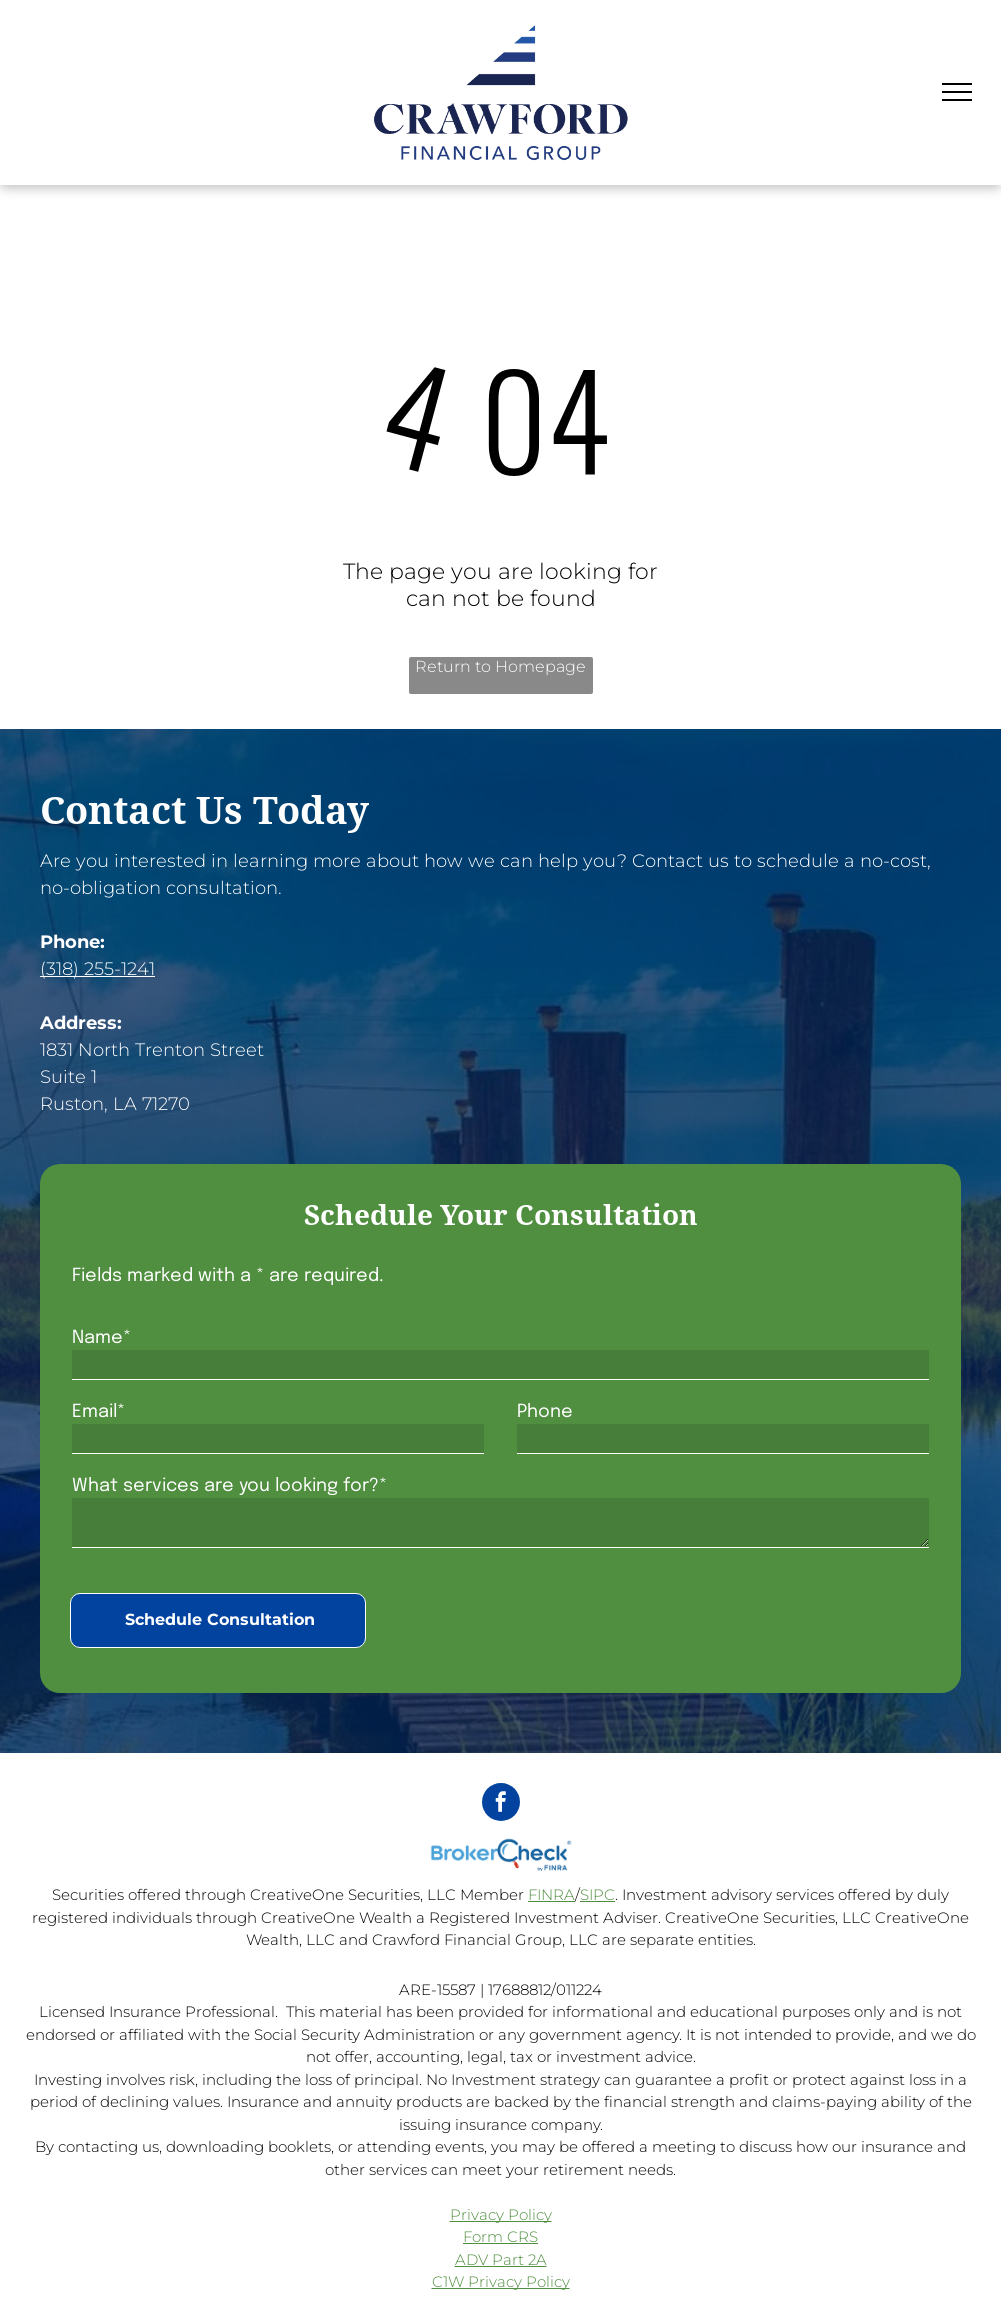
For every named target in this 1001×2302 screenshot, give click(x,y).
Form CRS (500, 2236)
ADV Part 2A (501, 2259)
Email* (98, 1412)
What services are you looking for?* (229, 1486)
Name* (101, 1338)
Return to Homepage (500, 666)
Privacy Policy (501, 2214)
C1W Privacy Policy (501, 2281)
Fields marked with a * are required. (228, 1276)
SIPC (597, 1894)
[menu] (957, 92)
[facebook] (501, 1804)
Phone (545, 1412)
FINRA (551, 1894)
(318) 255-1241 (97, 969)
